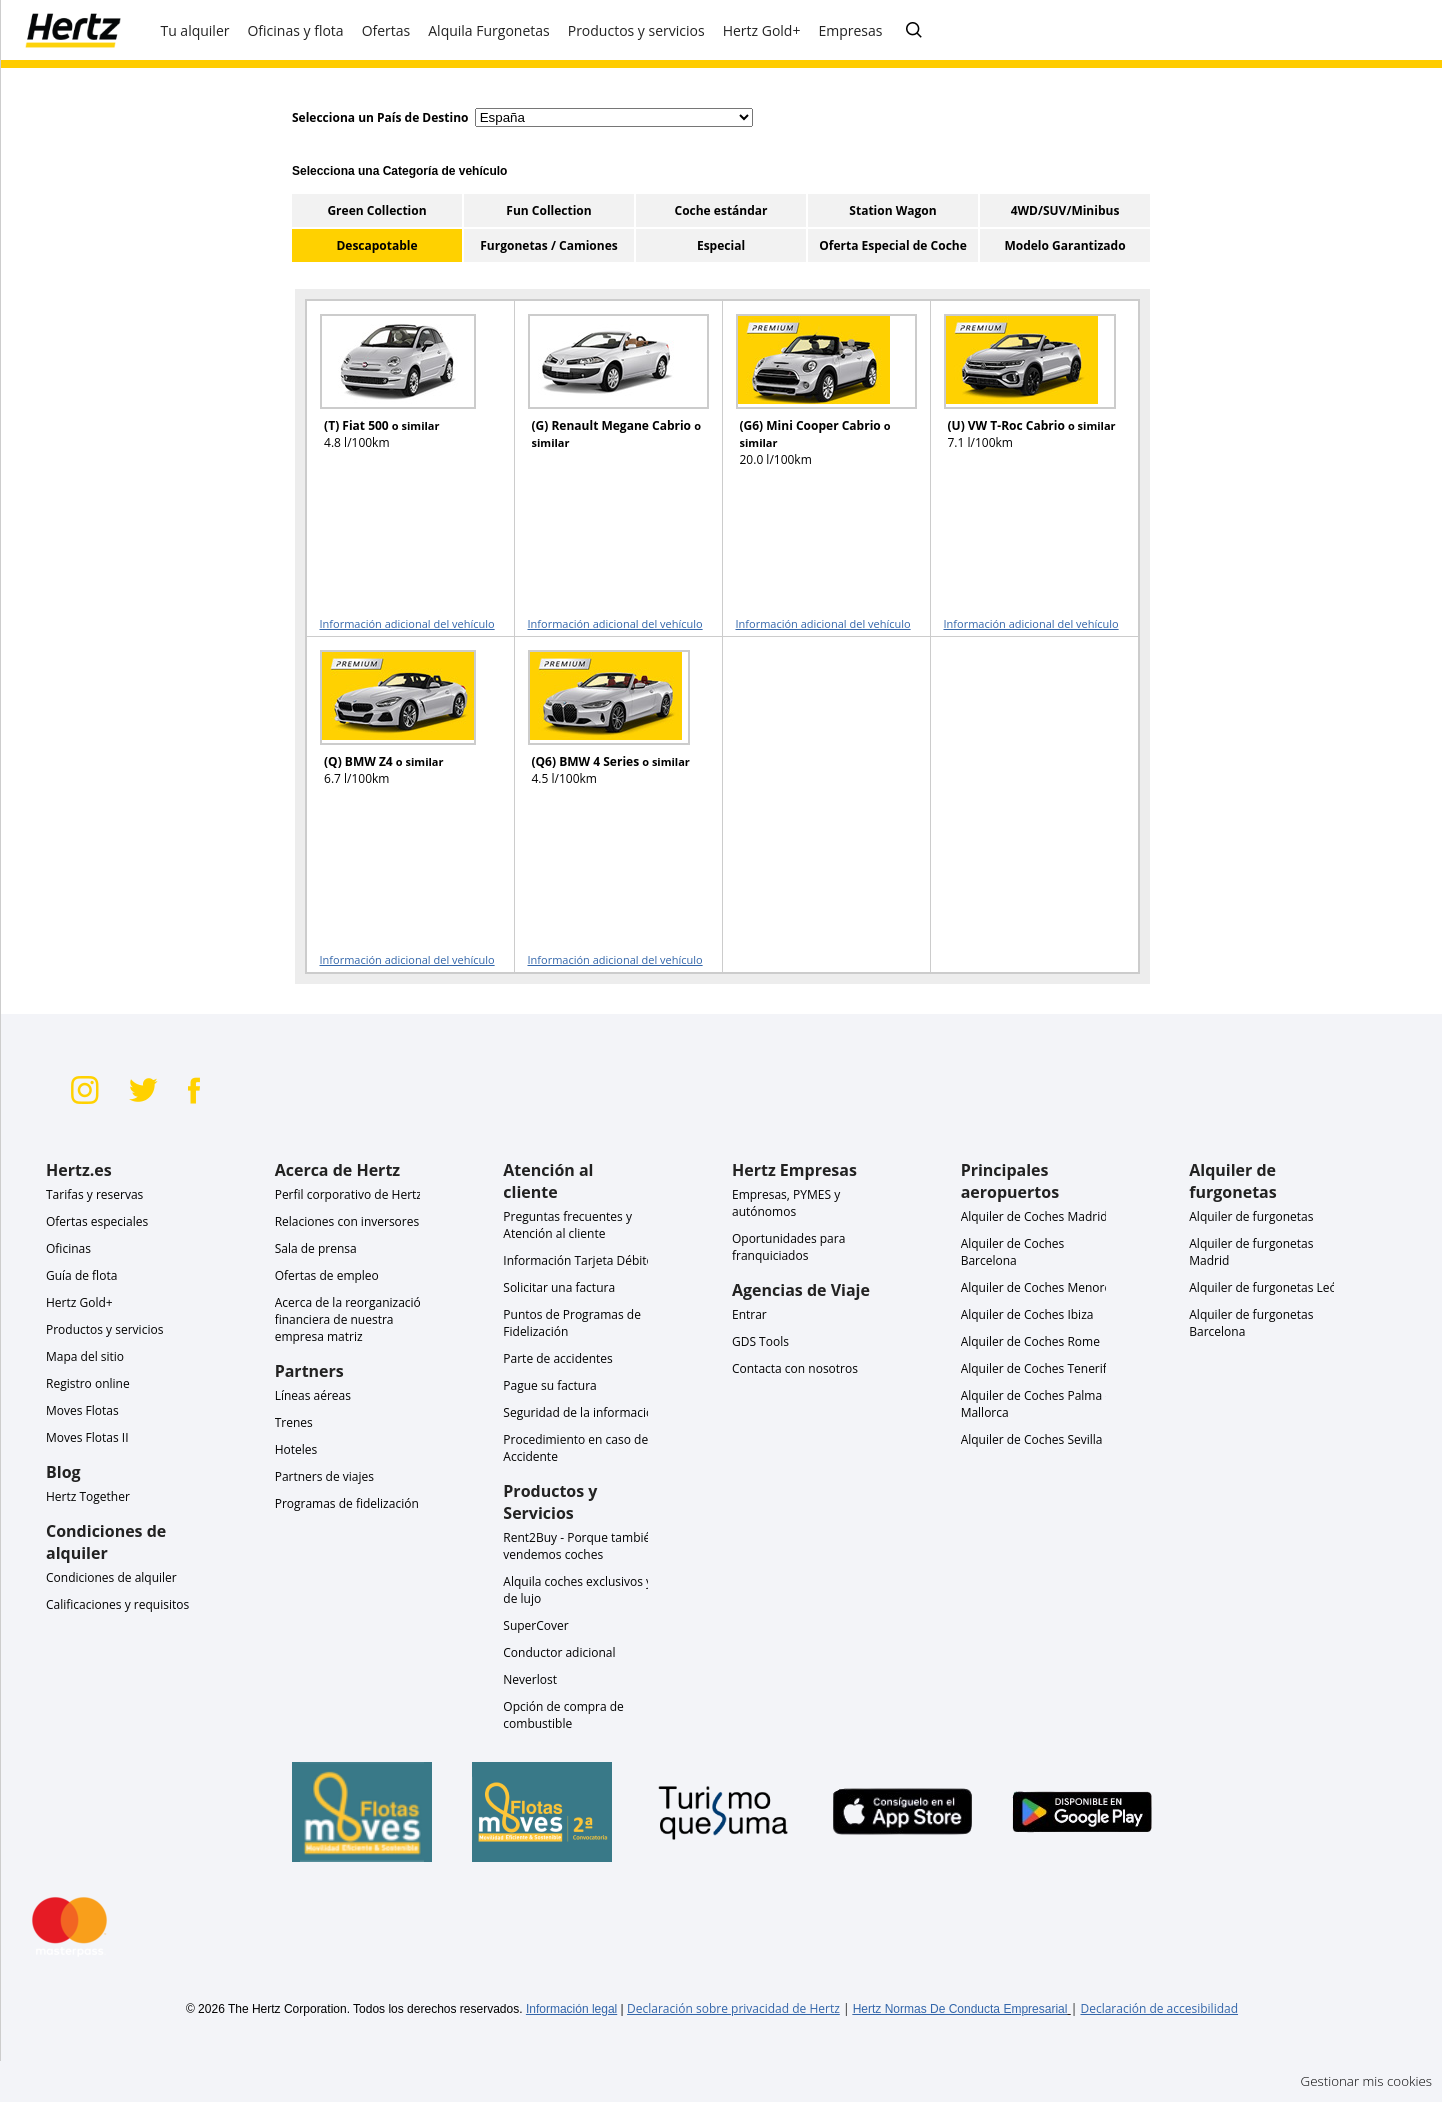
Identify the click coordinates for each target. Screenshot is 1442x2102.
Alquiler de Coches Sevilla (1032, 1439)
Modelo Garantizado (1064, 245)
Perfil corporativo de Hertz (348, 1194)
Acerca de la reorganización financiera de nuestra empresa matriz (352, 1319)
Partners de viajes (324, 1476)
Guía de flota (81, 1275)
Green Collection (376, 210)
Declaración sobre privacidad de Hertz (733, 2008)
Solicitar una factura (559, 1287)
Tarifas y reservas (94, 1194)
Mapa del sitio (85, 1356)
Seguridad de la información (581, 1412)
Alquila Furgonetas (488, 30)
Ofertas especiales (97, 1221)
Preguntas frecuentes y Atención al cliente (567, 1225)
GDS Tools (760, 1341)
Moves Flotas (82, 1410)
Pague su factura (549, 1385)
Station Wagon (892, 210)
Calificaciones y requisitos (117, 1604)
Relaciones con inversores (347, 1221)
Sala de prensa (316, 1248)
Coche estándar (720, 210)
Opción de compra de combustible (563, 1715)
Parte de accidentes (558, 1358)
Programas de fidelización (347, 1503)
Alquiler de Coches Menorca (1039, 1287)
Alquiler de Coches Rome (1030, 1341)
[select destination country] (614, 117)
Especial (721, 245)
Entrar (749, 1314)
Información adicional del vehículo (407, 623)
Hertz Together (88, 1496)
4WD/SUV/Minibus (1065, 210)
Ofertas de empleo (327, 1275)
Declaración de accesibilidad (1159, 2008)
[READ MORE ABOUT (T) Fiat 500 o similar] (398, 399)
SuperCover (535, 1625)
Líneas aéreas (313, 1395)
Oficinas (68, 1248)
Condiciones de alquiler (111, 1577)
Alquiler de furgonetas (1251, 1216)
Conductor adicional (559, 1652)
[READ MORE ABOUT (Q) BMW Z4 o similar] (398, 735)
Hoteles (296, 1449)
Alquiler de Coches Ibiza (1027, 1314)
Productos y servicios (104, 1329)
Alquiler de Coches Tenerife (1037, 1368)
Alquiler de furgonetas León (1266, 1287)
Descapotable (376, 245)
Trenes (294, 1422)
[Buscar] (914, 31)
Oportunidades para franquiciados (788, 1247)
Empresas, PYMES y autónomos (786, 1203)
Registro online (88, 1383)
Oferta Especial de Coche (893, 245)
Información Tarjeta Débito (578, 1260)
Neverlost (530, 1679)
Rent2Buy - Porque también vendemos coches (580, 1546)
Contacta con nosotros (795, 1368)
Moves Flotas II (87, 1437)
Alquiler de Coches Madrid (1034, 1216)
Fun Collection (548, 210)
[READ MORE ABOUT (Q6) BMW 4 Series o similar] (606, 735)
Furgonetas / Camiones (548, 245)
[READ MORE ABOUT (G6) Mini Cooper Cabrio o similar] (814, 399)
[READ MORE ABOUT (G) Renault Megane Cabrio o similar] (606, 399)
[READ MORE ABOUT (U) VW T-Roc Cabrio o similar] (1022, 399)
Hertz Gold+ (79, 1302)
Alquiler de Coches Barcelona (1013, 1252)
